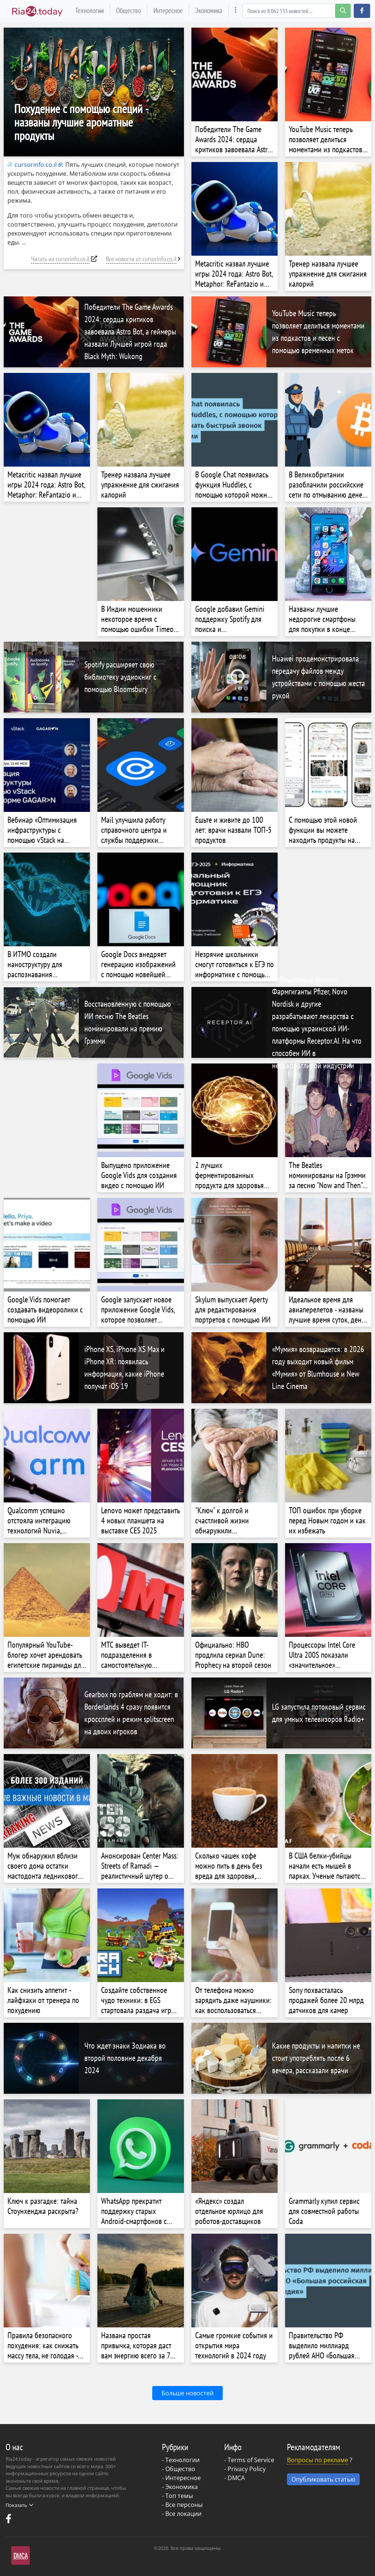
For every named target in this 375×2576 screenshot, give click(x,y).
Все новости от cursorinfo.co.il (141, 259)
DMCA (236, 2478)
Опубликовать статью (323, 2479)
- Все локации (181, 2514)
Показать (19, 2505)
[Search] (297, 11)
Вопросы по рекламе (317, 2460)
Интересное (168, 10)
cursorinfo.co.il (32, 165)
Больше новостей (187, 2393)
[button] (362, 11)
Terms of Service (251, 2460)
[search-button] (343, 11)
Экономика (208, 10)
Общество (128, 10)
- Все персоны (182, 2505)
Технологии (89, 10)
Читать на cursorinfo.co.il (60, 259)
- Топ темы (177, 2496)
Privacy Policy (247, 2469)
